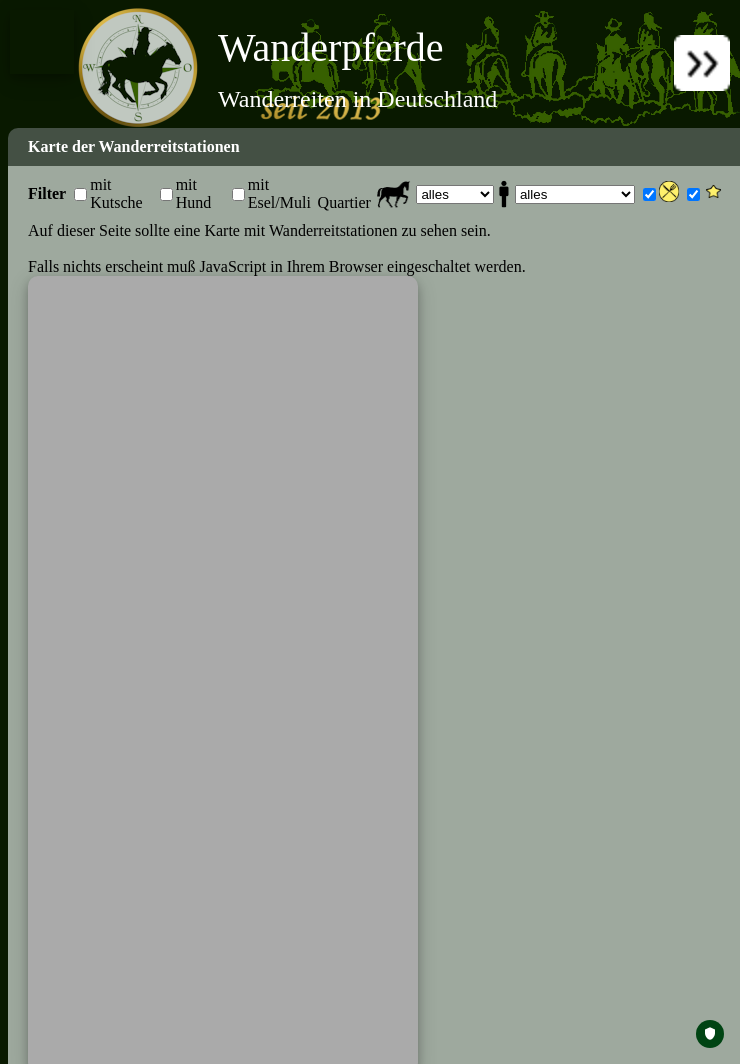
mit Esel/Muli (279, 193)
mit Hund (194, 193)
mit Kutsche (116, 193)
